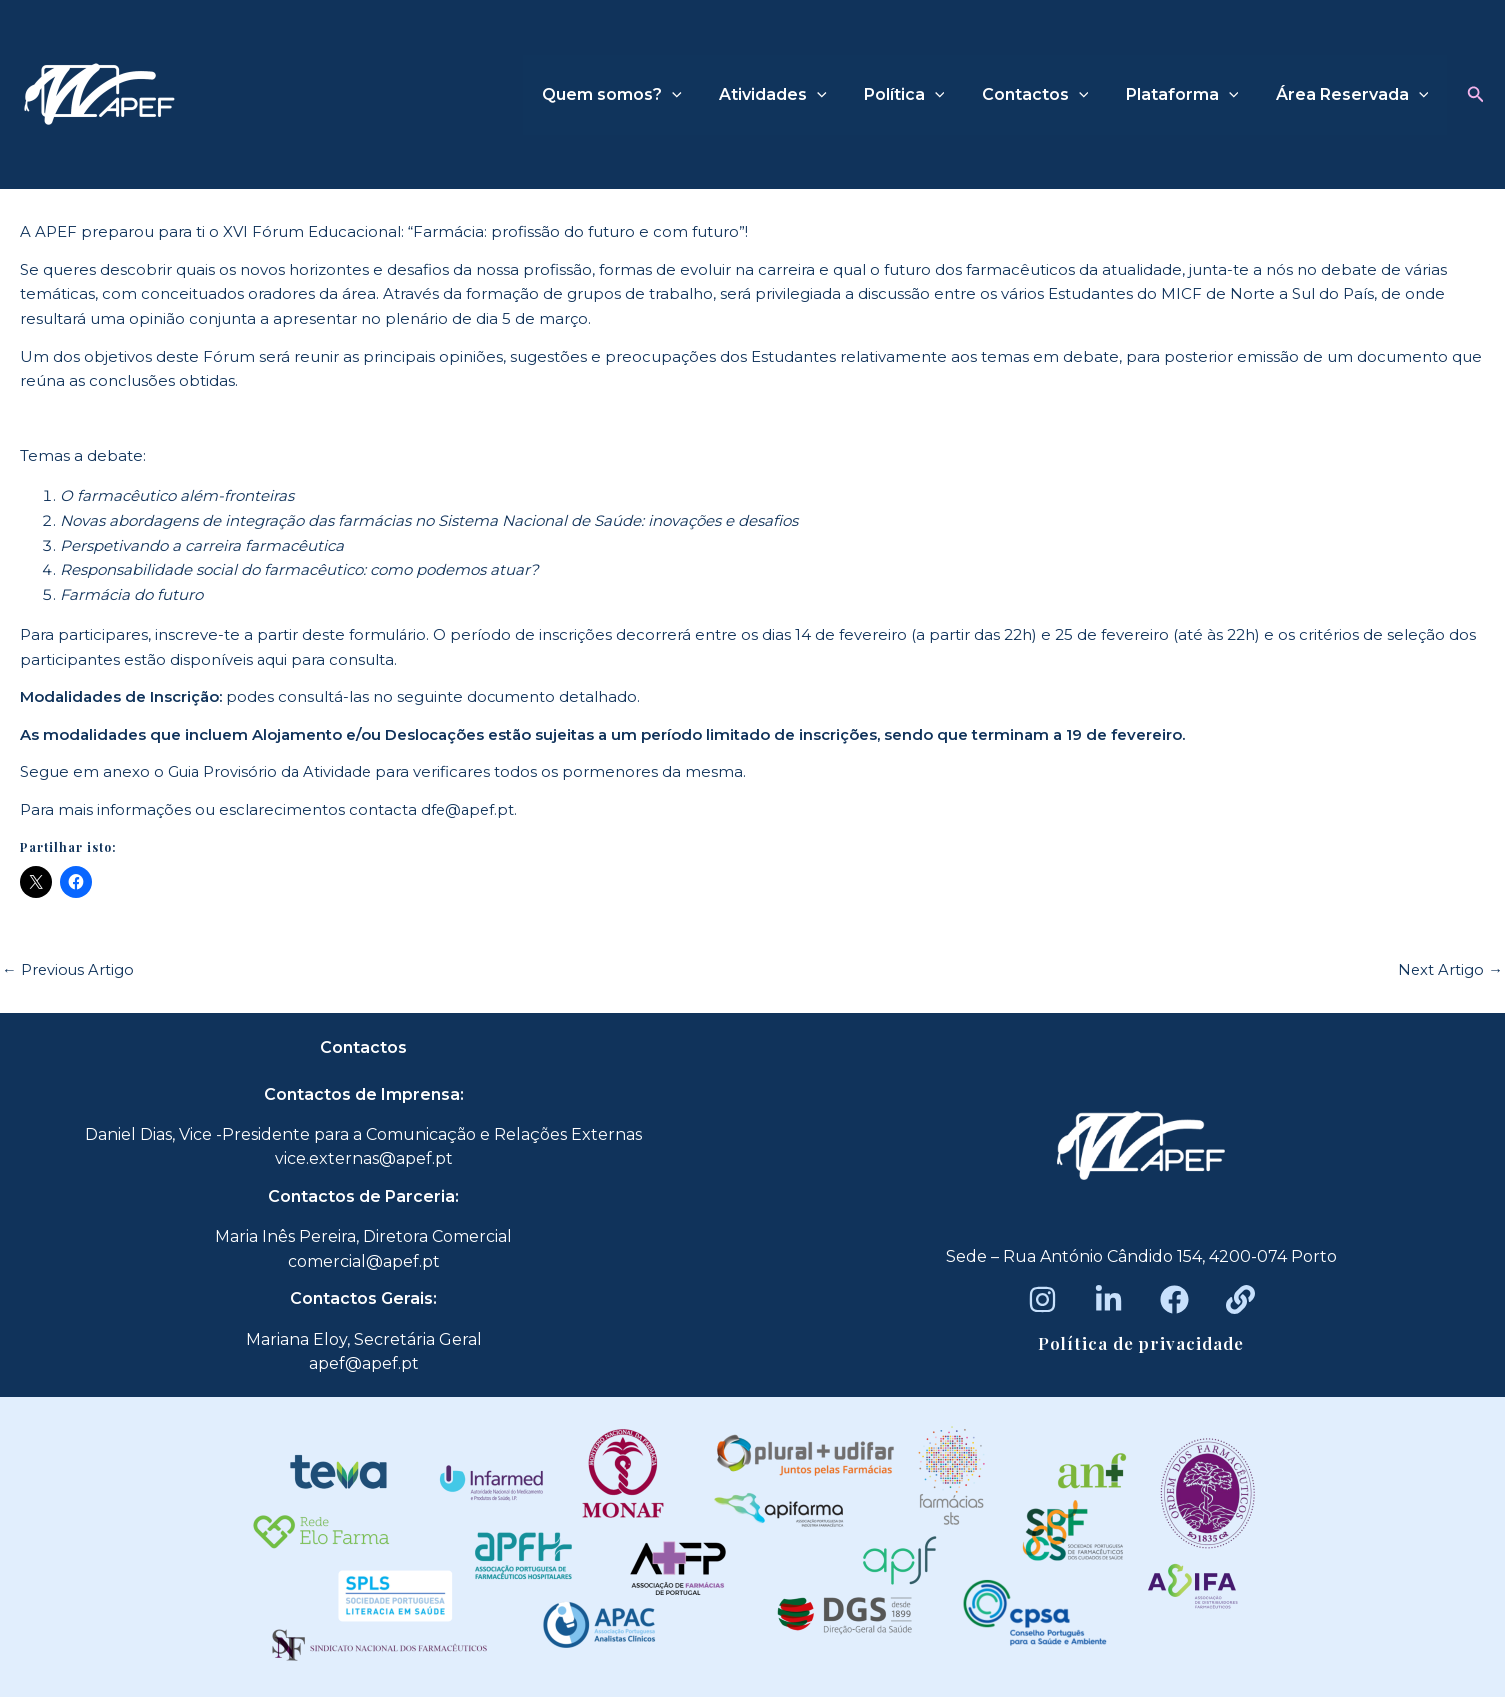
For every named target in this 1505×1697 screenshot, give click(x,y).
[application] (701, 95)
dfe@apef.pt (469, 809)
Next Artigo (1450, 969)
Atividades (797, 95)
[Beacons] (1240, 1299)
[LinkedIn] (1108, 1299)
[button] (1476, 95)
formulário (388, 634)
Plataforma (1190, 95)
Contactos (1048, 95)
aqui (273, 659)
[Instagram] (1042, 1299)
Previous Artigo (69, 969)
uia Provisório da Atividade (277, 771)
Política (922, 95)
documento (512, 696)
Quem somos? (641, 95)
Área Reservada (1354, 95)
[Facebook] (1174, 1299)
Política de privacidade (1141, 1343)
